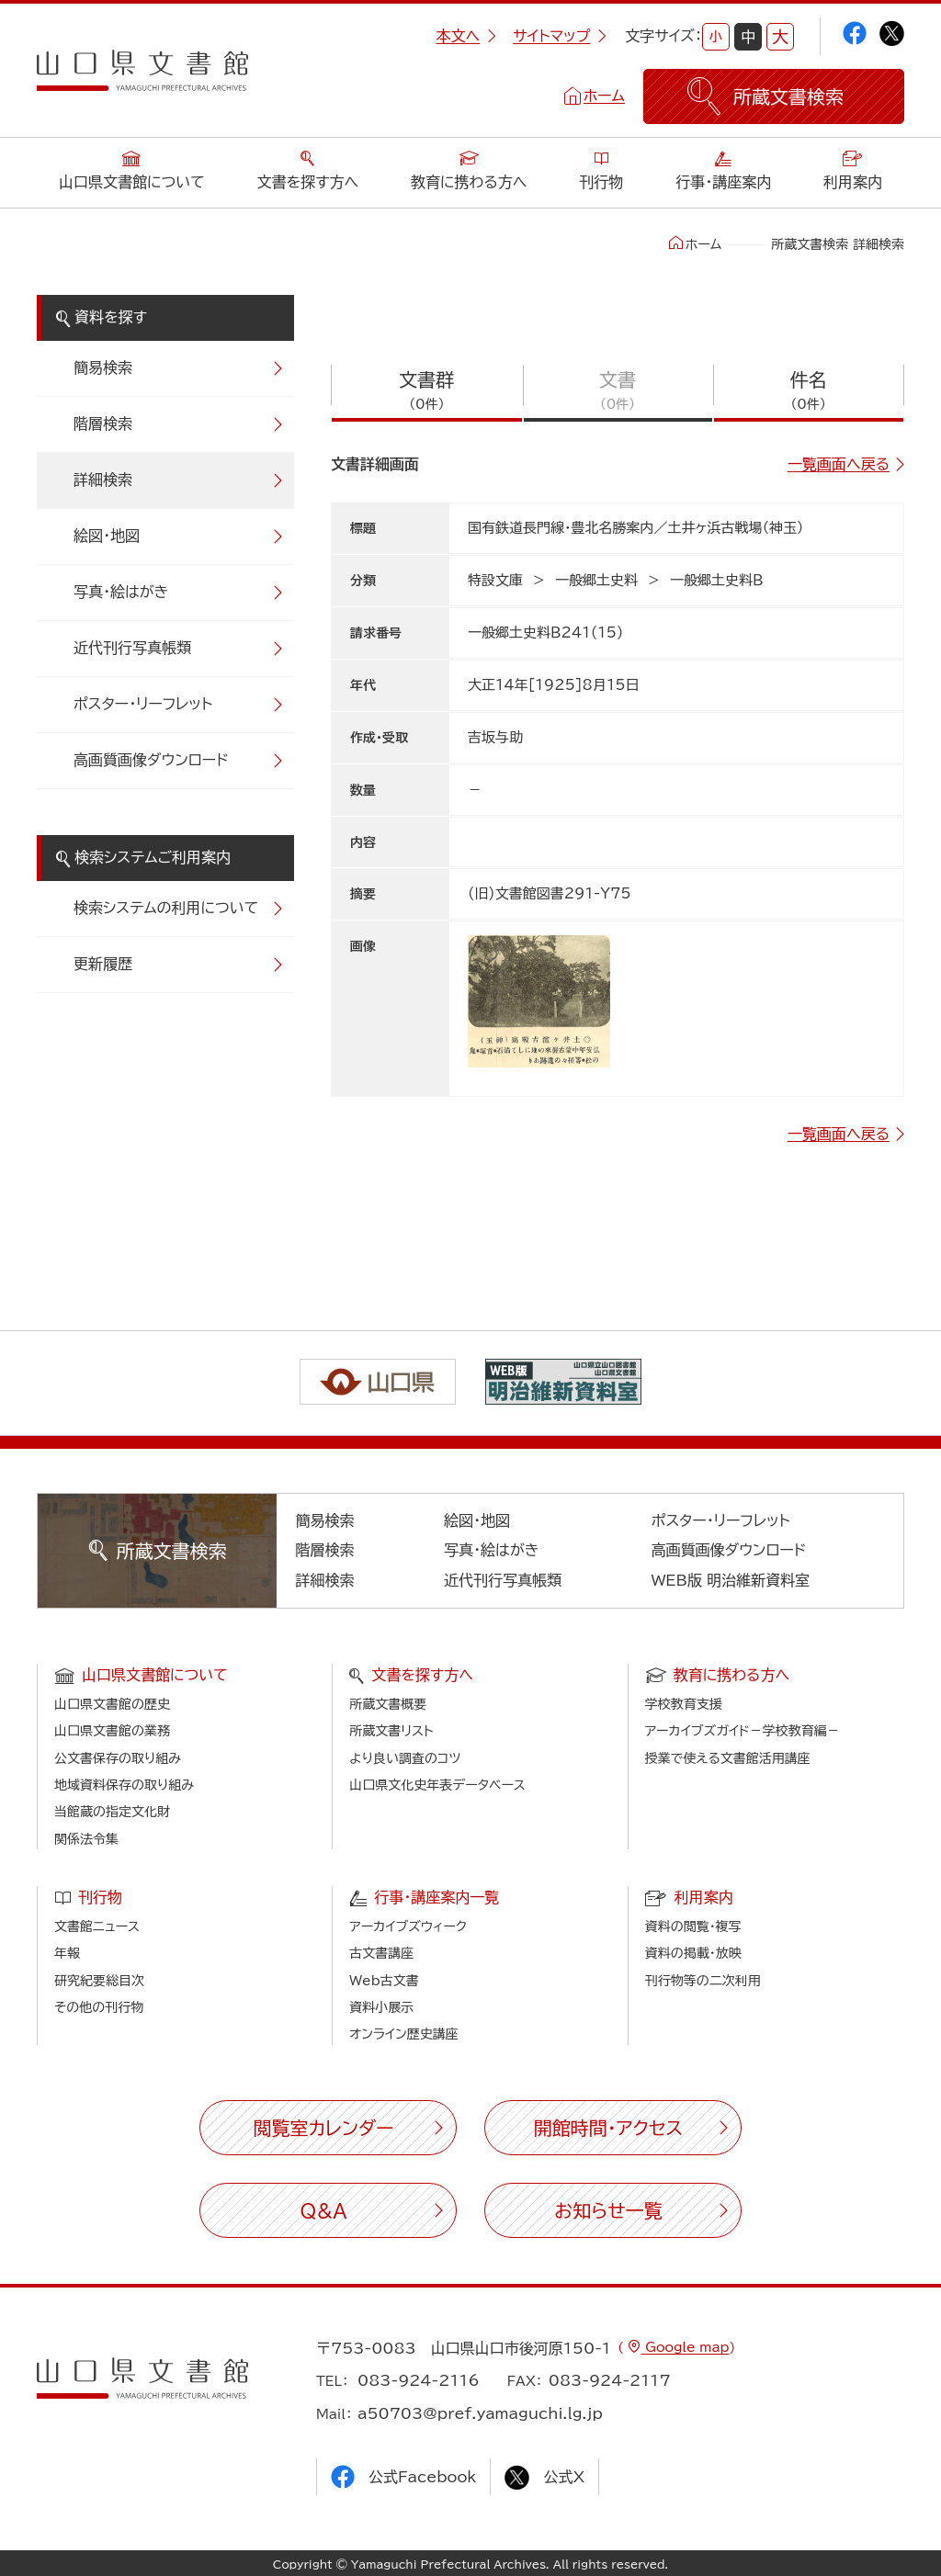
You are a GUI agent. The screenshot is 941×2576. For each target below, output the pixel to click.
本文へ (466, 35)
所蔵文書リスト (391, 1730)
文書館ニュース (97, 1926)
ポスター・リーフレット (143, 703)
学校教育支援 (683, 1704)
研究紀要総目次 (99, 1980)
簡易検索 (103, 367)
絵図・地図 (107, 535)
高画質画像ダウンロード (151, 759)
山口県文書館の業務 (112, 1730)
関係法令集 (86, 1839)
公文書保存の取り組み (117, 1758)
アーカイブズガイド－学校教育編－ (742, 1730)
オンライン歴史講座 (403, 2034)
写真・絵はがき (121, 591)
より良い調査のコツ (404, 1758)
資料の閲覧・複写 (693, 1926)
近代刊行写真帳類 (132, 647)
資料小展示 (381, 2007)
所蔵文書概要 (387, 1704)
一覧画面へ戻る (839, 464)
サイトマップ (560, 35)
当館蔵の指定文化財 (112, 1811)
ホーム (604, 95)
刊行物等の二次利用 (703, 1980)
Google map (685, 2347)
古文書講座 (381, 1953)
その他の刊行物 (98, 2007)
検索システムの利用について (166, 907)
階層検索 (103, 423)
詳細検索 (103, 479)
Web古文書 (383, 1980)
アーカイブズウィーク (408, 1926)
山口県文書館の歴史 (112, 1704)
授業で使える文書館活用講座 (728, 1758)
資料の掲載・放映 (693, 1953)
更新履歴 (103, 963)
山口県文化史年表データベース (437, 1785)
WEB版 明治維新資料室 (731, 1580)
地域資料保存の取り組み (124, 1785)
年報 (67, 1953)
